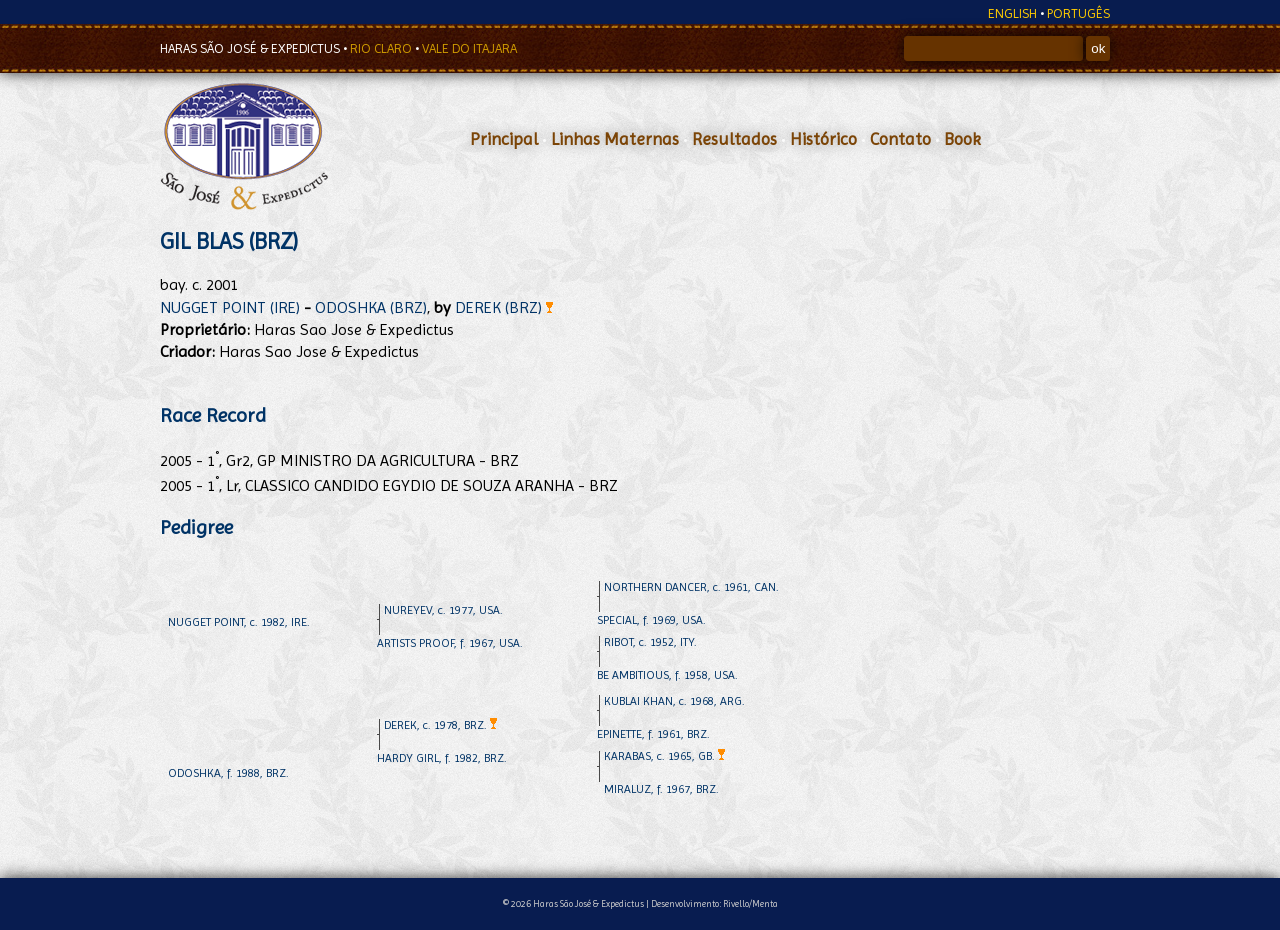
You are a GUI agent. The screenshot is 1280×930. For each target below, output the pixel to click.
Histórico (823, 139)
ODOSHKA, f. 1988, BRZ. (228, 773)
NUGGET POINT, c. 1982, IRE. (239, 622)
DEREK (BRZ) (504, 307)
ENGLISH (1012, 13)
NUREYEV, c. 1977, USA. (443, 610)
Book (962, 139)
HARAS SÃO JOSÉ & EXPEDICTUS (251, 48)
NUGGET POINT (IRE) (230, 307)
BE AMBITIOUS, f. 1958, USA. (667, 675)
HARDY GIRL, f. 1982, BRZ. (442, 758)
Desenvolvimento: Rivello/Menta (714, 903)
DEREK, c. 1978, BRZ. (440, 725)
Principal (504, 139)
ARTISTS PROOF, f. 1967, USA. (450, 643)
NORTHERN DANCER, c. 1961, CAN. (691, 587)
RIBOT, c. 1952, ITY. (650, 642)
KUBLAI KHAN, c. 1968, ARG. (674, 701)
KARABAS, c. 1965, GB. (664, 756)
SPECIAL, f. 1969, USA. (651, 620)
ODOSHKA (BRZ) (371, 307)
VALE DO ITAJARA (469, 48)
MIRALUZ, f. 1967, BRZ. (661, 789)
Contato (900, 139)
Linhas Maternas (615, 139)
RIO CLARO (382, 48)
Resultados (734, 139)
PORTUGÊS (1078, 13)
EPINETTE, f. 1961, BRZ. (653, 734)
